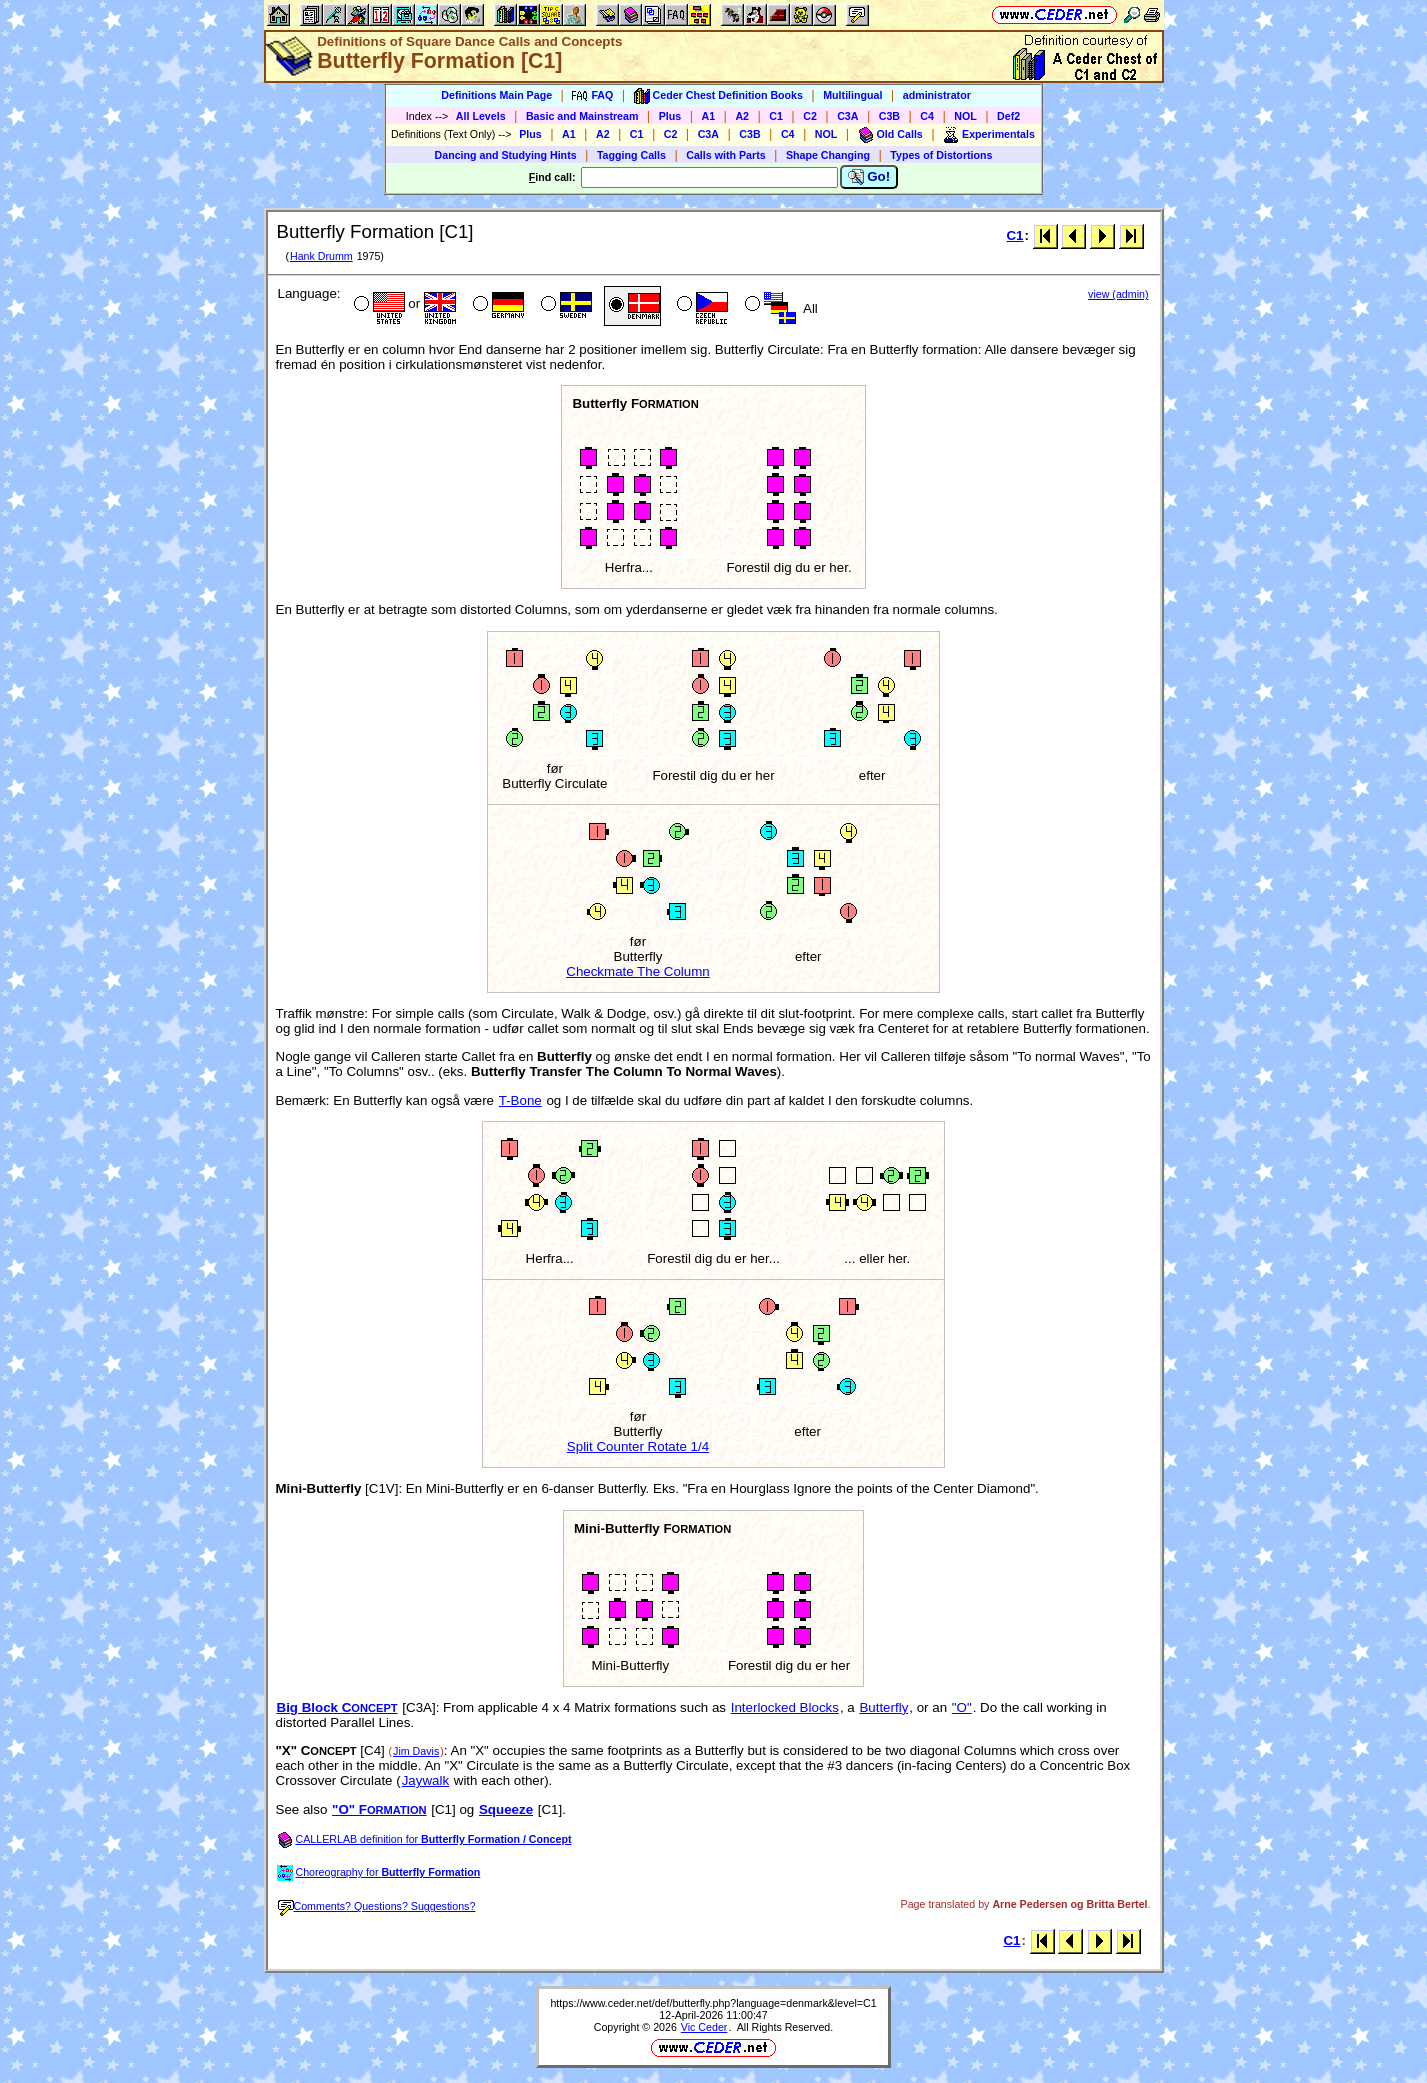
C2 (810, 116)
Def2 (1008, 116)
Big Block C (337, 1707)
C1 (776, 116)
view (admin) (1118, 294)
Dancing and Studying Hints (506, 155)
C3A (847, 116)
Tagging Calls (631, 155)
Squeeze (506, 1809)
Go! (869, 177)
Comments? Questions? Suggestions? (377, 1906)
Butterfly (883, 1707)
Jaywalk (425, 1780)
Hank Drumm (321, 256)
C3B (889, 116)
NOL (965, 116)
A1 (709, 116)
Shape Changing (828, 155)
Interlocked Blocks (785, 1707)
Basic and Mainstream (582, 116)
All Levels (481, 116)
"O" (962, 1707)
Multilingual (852, 95)
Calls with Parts (725, 155)
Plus (670, 116)
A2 (742, 116)
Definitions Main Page (496, 95)
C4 (927, 116)
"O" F (379, 1809)
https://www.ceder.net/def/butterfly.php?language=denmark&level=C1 (713, 2003)
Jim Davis (416, 1751)
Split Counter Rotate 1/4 (638, 1446)
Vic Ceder (704, 2027)
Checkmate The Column (637, 971)
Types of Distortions (941, 155)
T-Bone (520, 1100)
